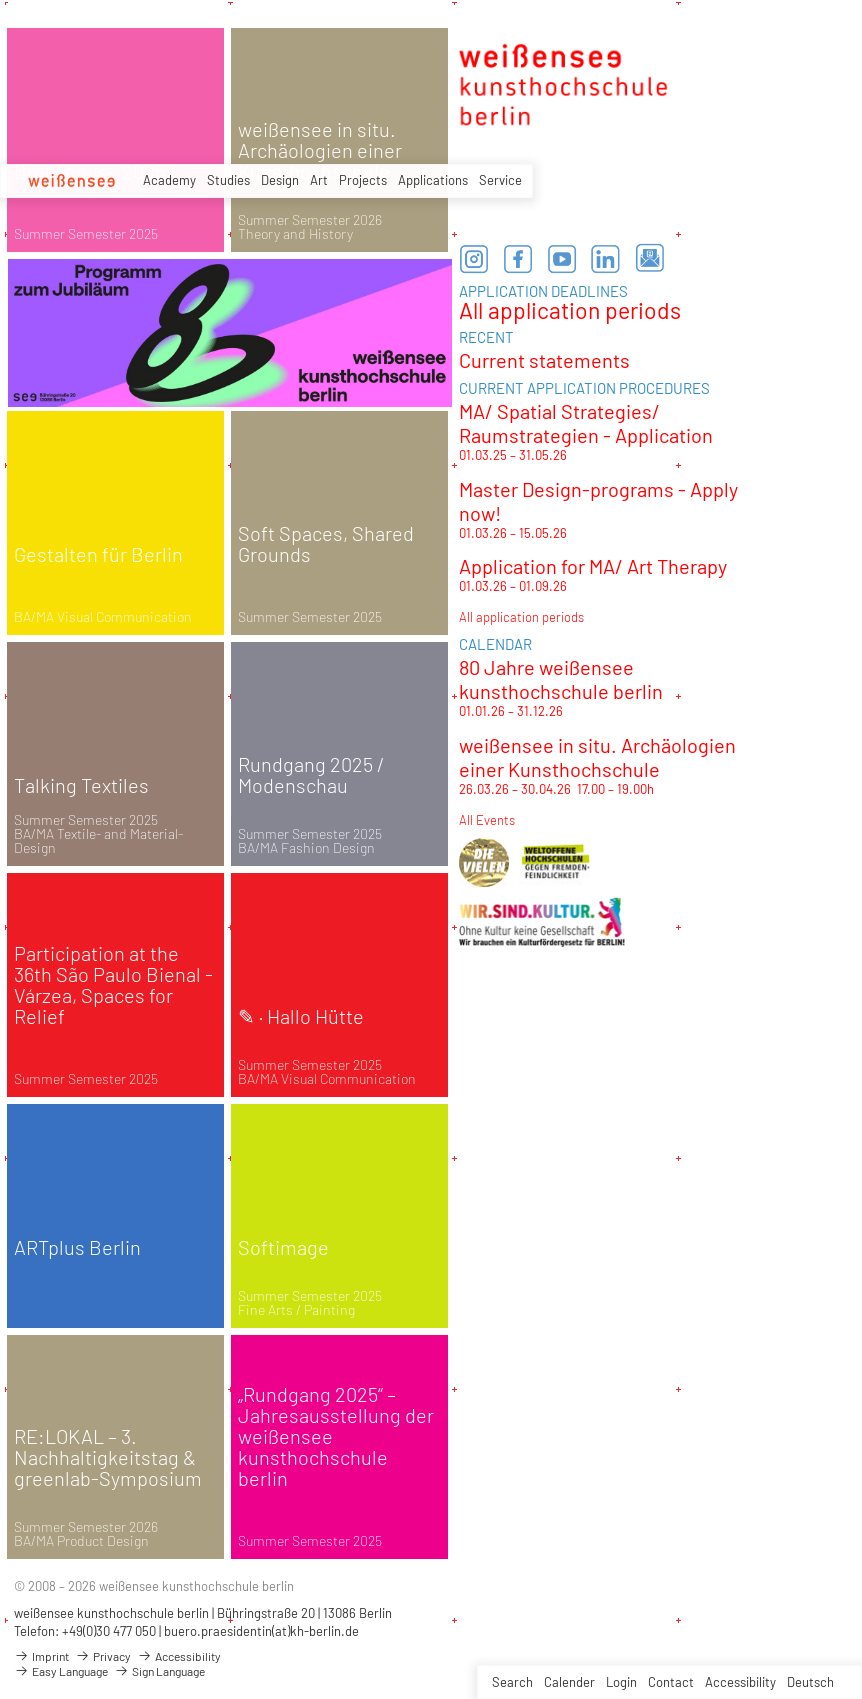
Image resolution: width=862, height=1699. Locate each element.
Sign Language (159, 1671)
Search (512, 1682)
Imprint (41, 1656)
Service (500, 180)
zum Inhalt (0, 0)
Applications (433, 180)
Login (621, 1682)
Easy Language (61, 1671)
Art (319, 180)
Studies (228, 180)
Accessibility (740, 1682)
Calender (569, 1682)
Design (280, 180)
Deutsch (810, 1682)
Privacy (103, 1656)
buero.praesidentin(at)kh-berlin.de (261, 1631)
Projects (363, 180)
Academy (169, 180)
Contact (671, 1682)
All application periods (570, 310)
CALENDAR (495, 644)
